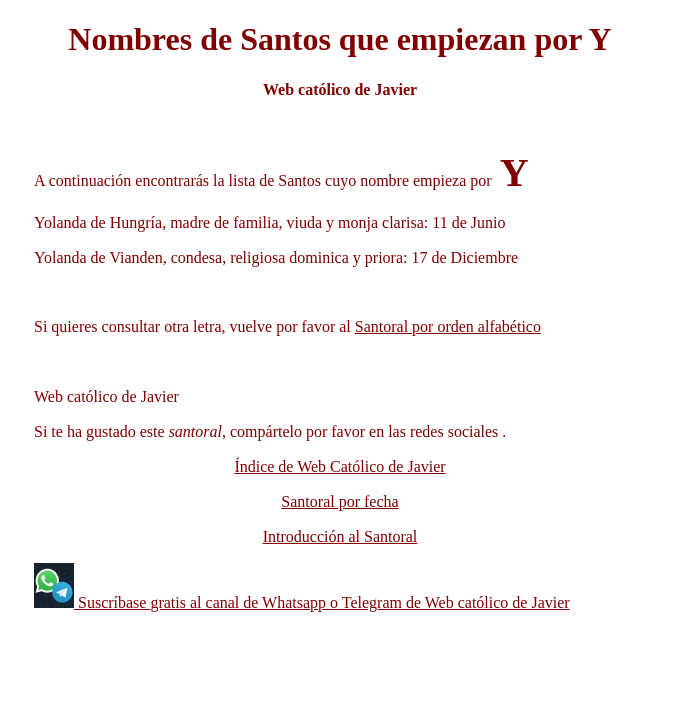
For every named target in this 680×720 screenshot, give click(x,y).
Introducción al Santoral (340, 536)
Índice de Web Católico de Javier (339, 466)
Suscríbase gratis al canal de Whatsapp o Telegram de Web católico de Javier (322, 602)
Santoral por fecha (339, 501)
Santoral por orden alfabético (448, 326)
